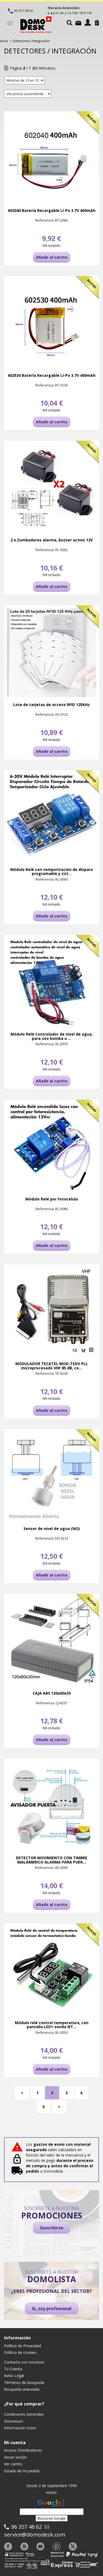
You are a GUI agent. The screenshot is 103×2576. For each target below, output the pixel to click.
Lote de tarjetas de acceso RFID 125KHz (51, 705)
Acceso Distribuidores (23, 2450)
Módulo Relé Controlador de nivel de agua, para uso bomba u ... (52, 1036)
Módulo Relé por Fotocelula (51, 1199)
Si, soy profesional (51, 2308)
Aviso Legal (14, 2376)
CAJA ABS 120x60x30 (52, 1693)
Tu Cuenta (13, 2369)
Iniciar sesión (15, 2457)
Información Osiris (20, 2428)
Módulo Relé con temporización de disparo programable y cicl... (51, 871)
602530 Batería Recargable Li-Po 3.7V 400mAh (51, 375)
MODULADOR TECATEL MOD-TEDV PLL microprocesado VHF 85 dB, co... (51, 1366)
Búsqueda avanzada (21, 2389)
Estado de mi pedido (22, 2471)
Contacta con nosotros (24, 2362)
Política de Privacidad (22, 2346)
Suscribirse (51, 2228)
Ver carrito (13, 2464)
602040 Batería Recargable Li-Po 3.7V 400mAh (51, 210)
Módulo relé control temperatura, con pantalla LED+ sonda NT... (51, 2025)
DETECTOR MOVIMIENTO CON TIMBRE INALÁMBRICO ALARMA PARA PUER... (51, 1860)
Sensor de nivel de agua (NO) (51, 1528)
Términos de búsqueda (24, 2382)
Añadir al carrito (51, 257)
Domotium (13, 2421)
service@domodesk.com (34, 2534)
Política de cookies (20, 2352)
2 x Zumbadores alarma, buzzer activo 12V (52, 540)
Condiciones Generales (24, 2414)
